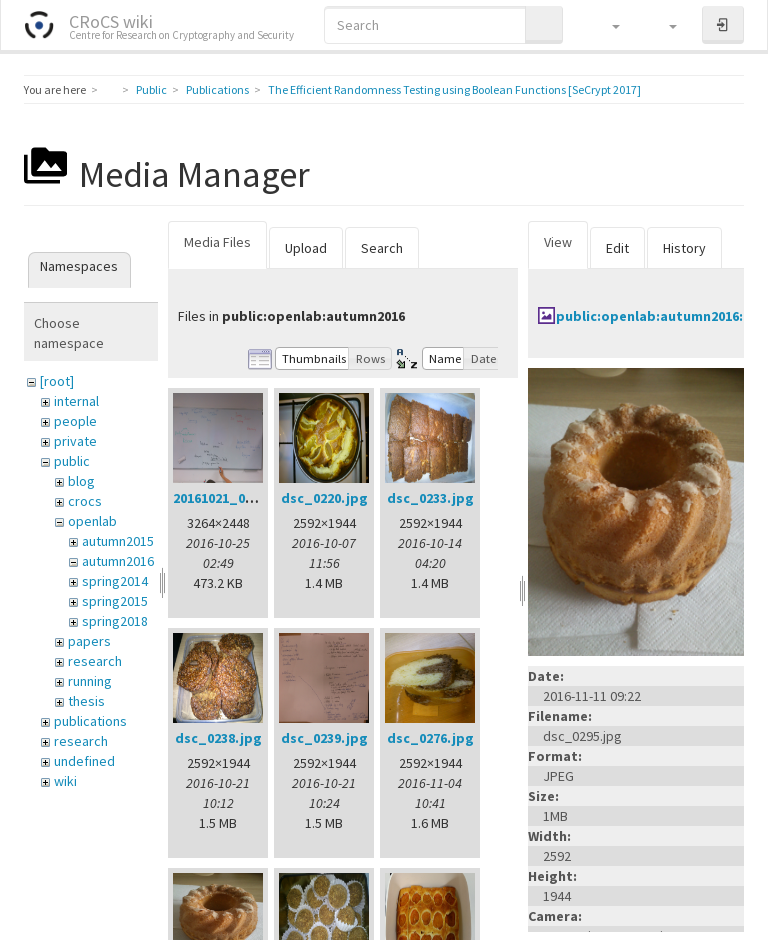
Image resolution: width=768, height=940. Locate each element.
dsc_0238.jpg (218, 738)
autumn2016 (118, 561)
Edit (617, 248)
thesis (86, 701)
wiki (65, 781)
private (75, 441)
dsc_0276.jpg (430, 738)
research (95, 661)
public (72, 461)
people (75, 421)
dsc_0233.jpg (430, 498)
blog (81, 481)
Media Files (217, 242)
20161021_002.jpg (229, 498)
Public (151, 89)
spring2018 (115, 621)
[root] (57, 381)
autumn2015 (118, 541)
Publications (217, 89)
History (684, 248)
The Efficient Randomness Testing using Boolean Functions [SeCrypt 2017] (454, 89)
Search (382, 248)
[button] (606, 25)
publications (90, 721)
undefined (84, 761)
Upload (306, 248)
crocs (85, 501)
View (558, 242)
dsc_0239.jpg (324, 738)
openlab (92, 521)
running (90, 681)
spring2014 (115, 581)
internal (76, 401)
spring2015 (115, 601)
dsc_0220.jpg (324, 498)
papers (89, 641)
